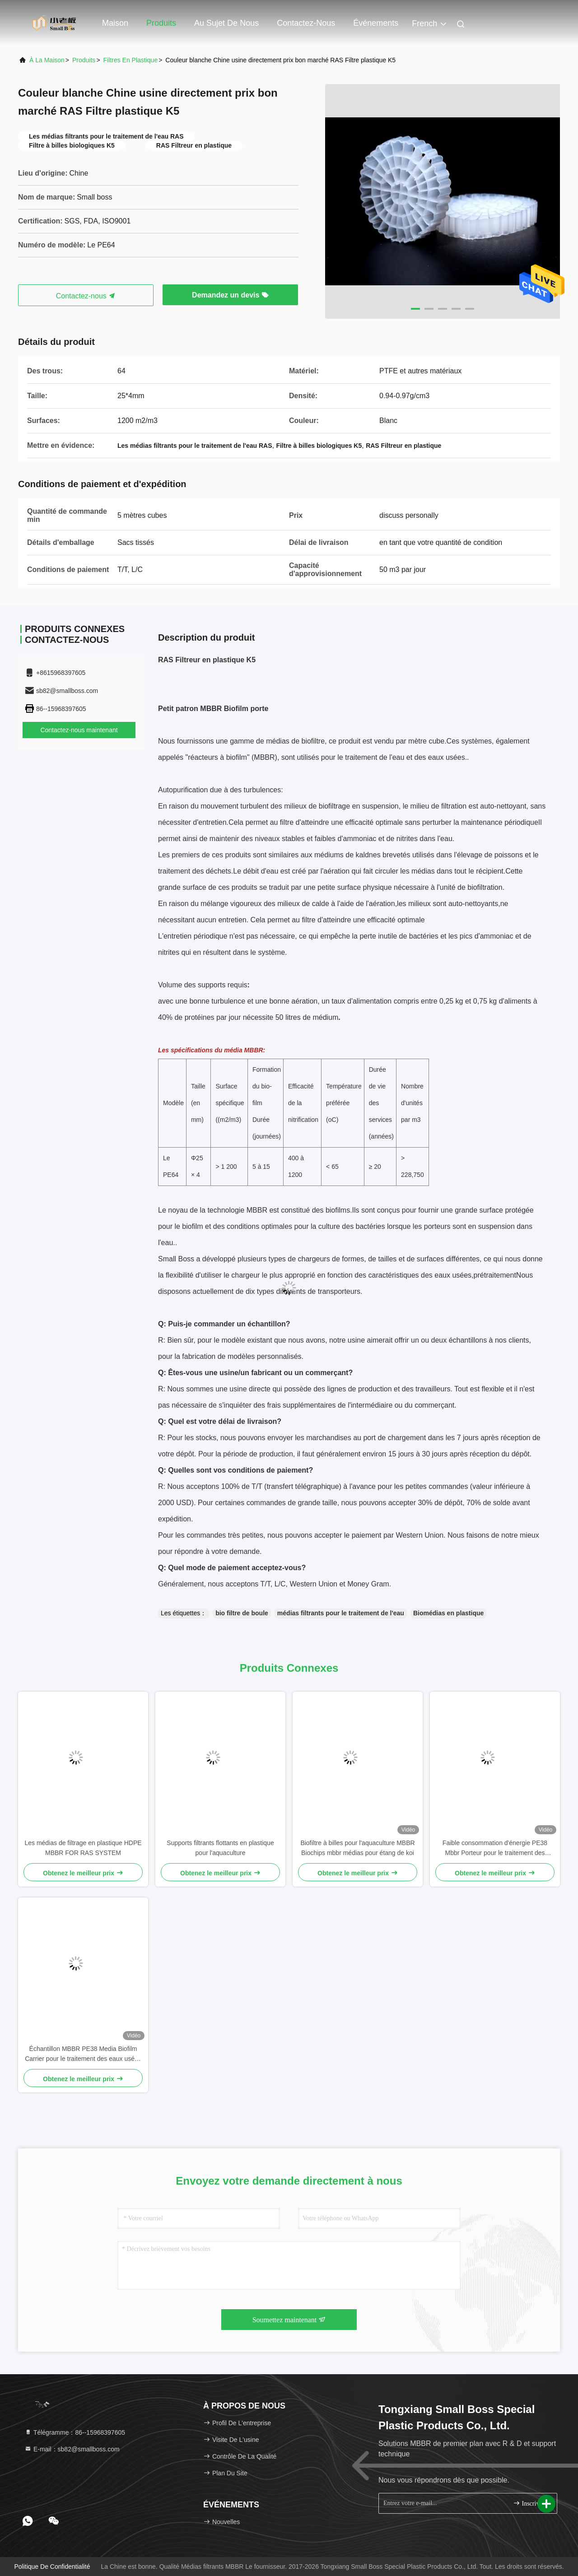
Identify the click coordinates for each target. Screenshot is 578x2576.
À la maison (47, 60)
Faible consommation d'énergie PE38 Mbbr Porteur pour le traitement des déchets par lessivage (495, 1848)
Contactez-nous (306, 23)
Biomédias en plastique (448, 1613)
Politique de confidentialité (52, 2566)
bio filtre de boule (241, 1613)
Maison (115, 23)
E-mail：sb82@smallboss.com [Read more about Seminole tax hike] (72, 2449)
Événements (375, 23)
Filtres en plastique (130, 60)
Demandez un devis (230, 295)
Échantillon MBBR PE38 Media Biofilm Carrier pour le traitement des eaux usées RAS (83, 2054)
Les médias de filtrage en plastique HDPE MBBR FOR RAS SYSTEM (82, 1847)
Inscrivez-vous (531, 2503)
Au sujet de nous (226, 23)
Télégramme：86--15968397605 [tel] (74, 2432)
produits (83, 60)
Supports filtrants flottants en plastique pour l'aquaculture (220, 1847)
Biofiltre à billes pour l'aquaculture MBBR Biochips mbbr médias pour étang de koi (357, 1847)
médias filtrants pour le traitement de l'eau (340, 1613)
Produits (161, 23)
